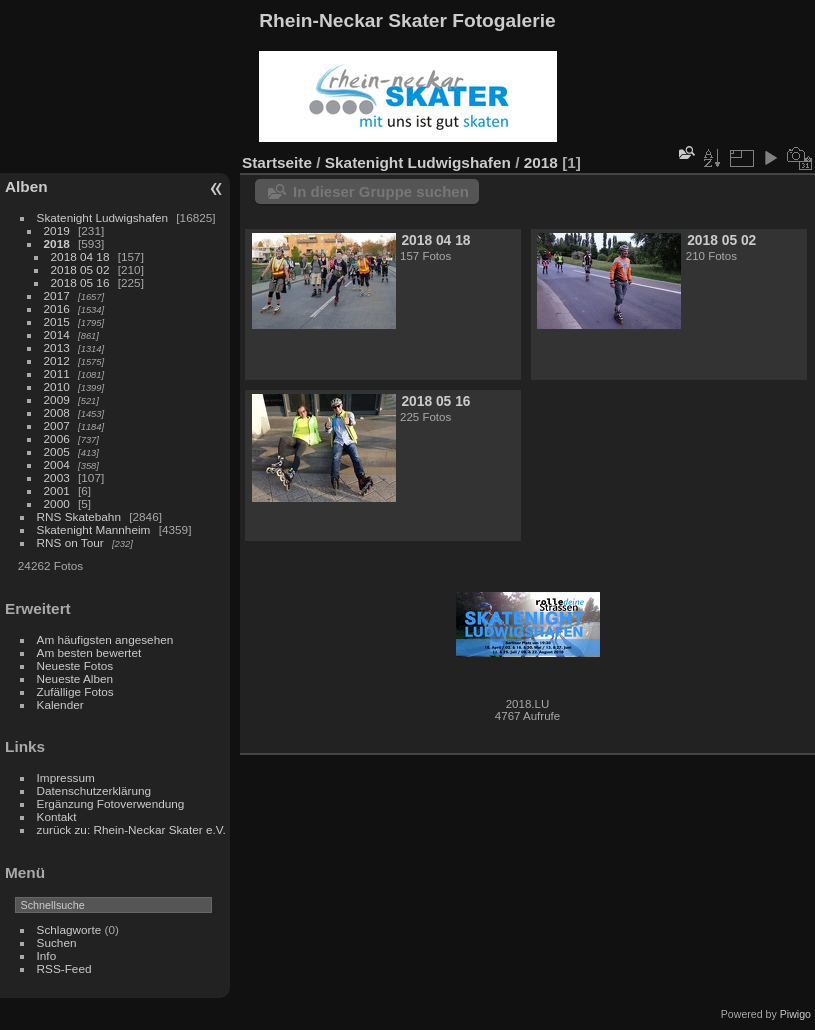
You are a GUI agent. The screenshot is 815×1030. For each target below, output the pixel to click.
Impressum (66, 777)
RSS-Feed (64, 968)
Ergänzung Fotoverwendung (111, 803)
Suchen (57, 942)
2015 (57, 321)
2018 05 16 (80, 282)
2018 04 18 (80, 256)
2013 (57, 347)
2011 (57, 373)
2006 (57, 438)
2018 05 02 (80, 269)
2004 (57, 464)
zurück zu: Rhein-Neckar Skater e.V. (131, 829)
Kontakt (57, 816)
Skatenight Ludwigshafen (102, 217)
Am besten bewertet (89, 652)
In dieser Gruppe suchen (381, 191)
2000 (57, 503)
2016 (57, 308)
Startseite (277, 162)
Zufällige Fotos (75, 691)
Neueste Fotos (75, 665)
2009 (57, 399)
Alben (26, 186)
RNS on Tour (70, 542)
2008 (57, 412)
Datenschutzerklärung (94, 790)
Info (47, 955)
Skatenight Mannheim (94, 529)
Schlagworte (69, 929)
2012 (57, 360)
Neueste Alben (75, 678)
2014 (57, 334)
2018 (57, 243)
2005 (57, 451)
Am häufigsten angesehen (105, 639)
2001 (57, 490)
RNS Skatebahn (79, 516)
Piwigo (795, 1014)
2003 (57, 477)
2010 (57, 386)
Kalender (60, 704)
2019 (57, 230)
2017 (57, 295)
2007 (57, 425)
